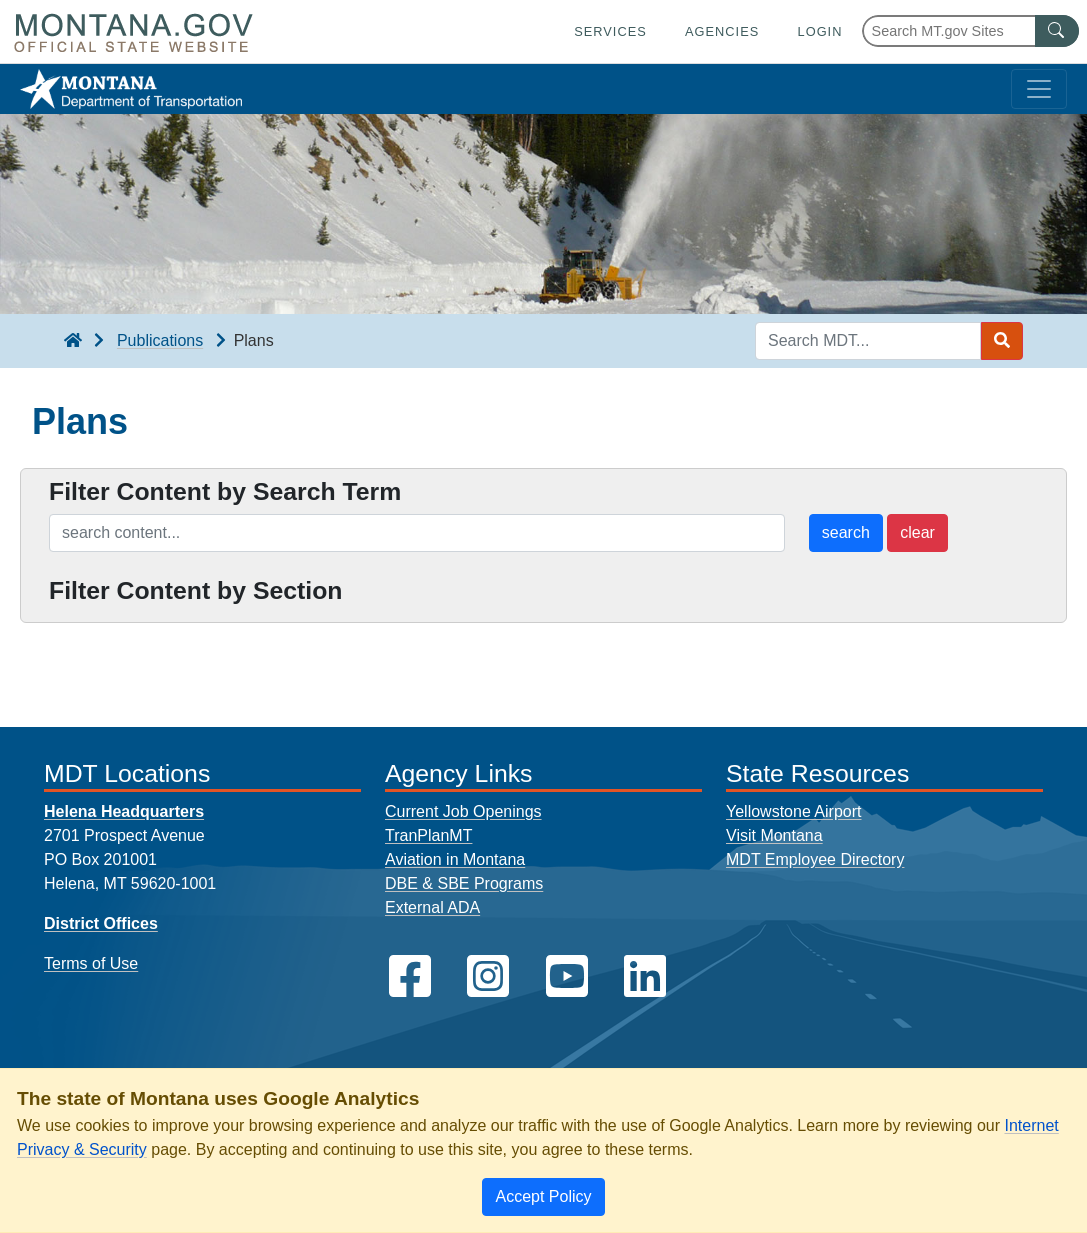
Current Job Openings (463, 811)
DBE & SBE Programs (464, 883)
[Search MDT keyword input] (868, 341)
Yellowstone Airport (794, 811)
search (846, 532)
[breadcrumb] (73, 341)
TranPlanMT (428, 835)
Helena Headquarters (124, 811)
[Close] (543, 1197)
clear (917, 532)
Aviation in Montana (455, 859)
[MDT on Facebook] (410, 976)
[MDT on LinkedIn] (645, 976)
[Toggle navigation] (1039, 89)
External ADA (432, 907)
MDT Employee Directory (815, 859)
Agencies (722, 31)
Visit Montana (774, 835)
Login (820, 31)
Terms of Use (91, 963)
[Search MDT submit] (1002, 341)
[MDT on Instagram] (488, 976)
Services (610, 31)
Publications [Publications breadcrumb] (160, 340)
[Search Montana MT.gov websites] (970, 31)
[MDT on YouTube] (567, 976)
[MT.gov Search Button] (1057, 31)
